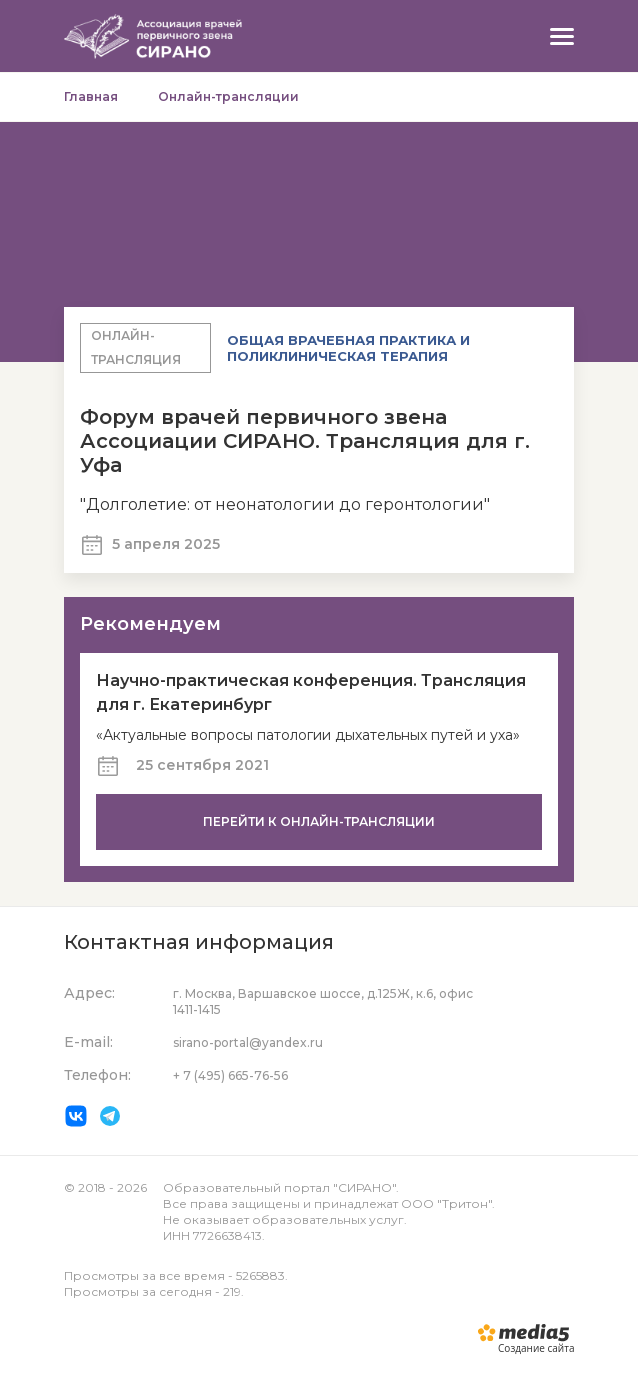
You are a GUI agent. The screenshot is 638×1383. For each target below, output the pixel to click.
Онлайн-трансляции (228, 96)
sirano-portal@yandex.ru (248, 1042)
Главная (91, 96)
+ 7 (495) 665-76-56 (230, 1075)
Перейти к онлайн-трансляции (319, 821)
